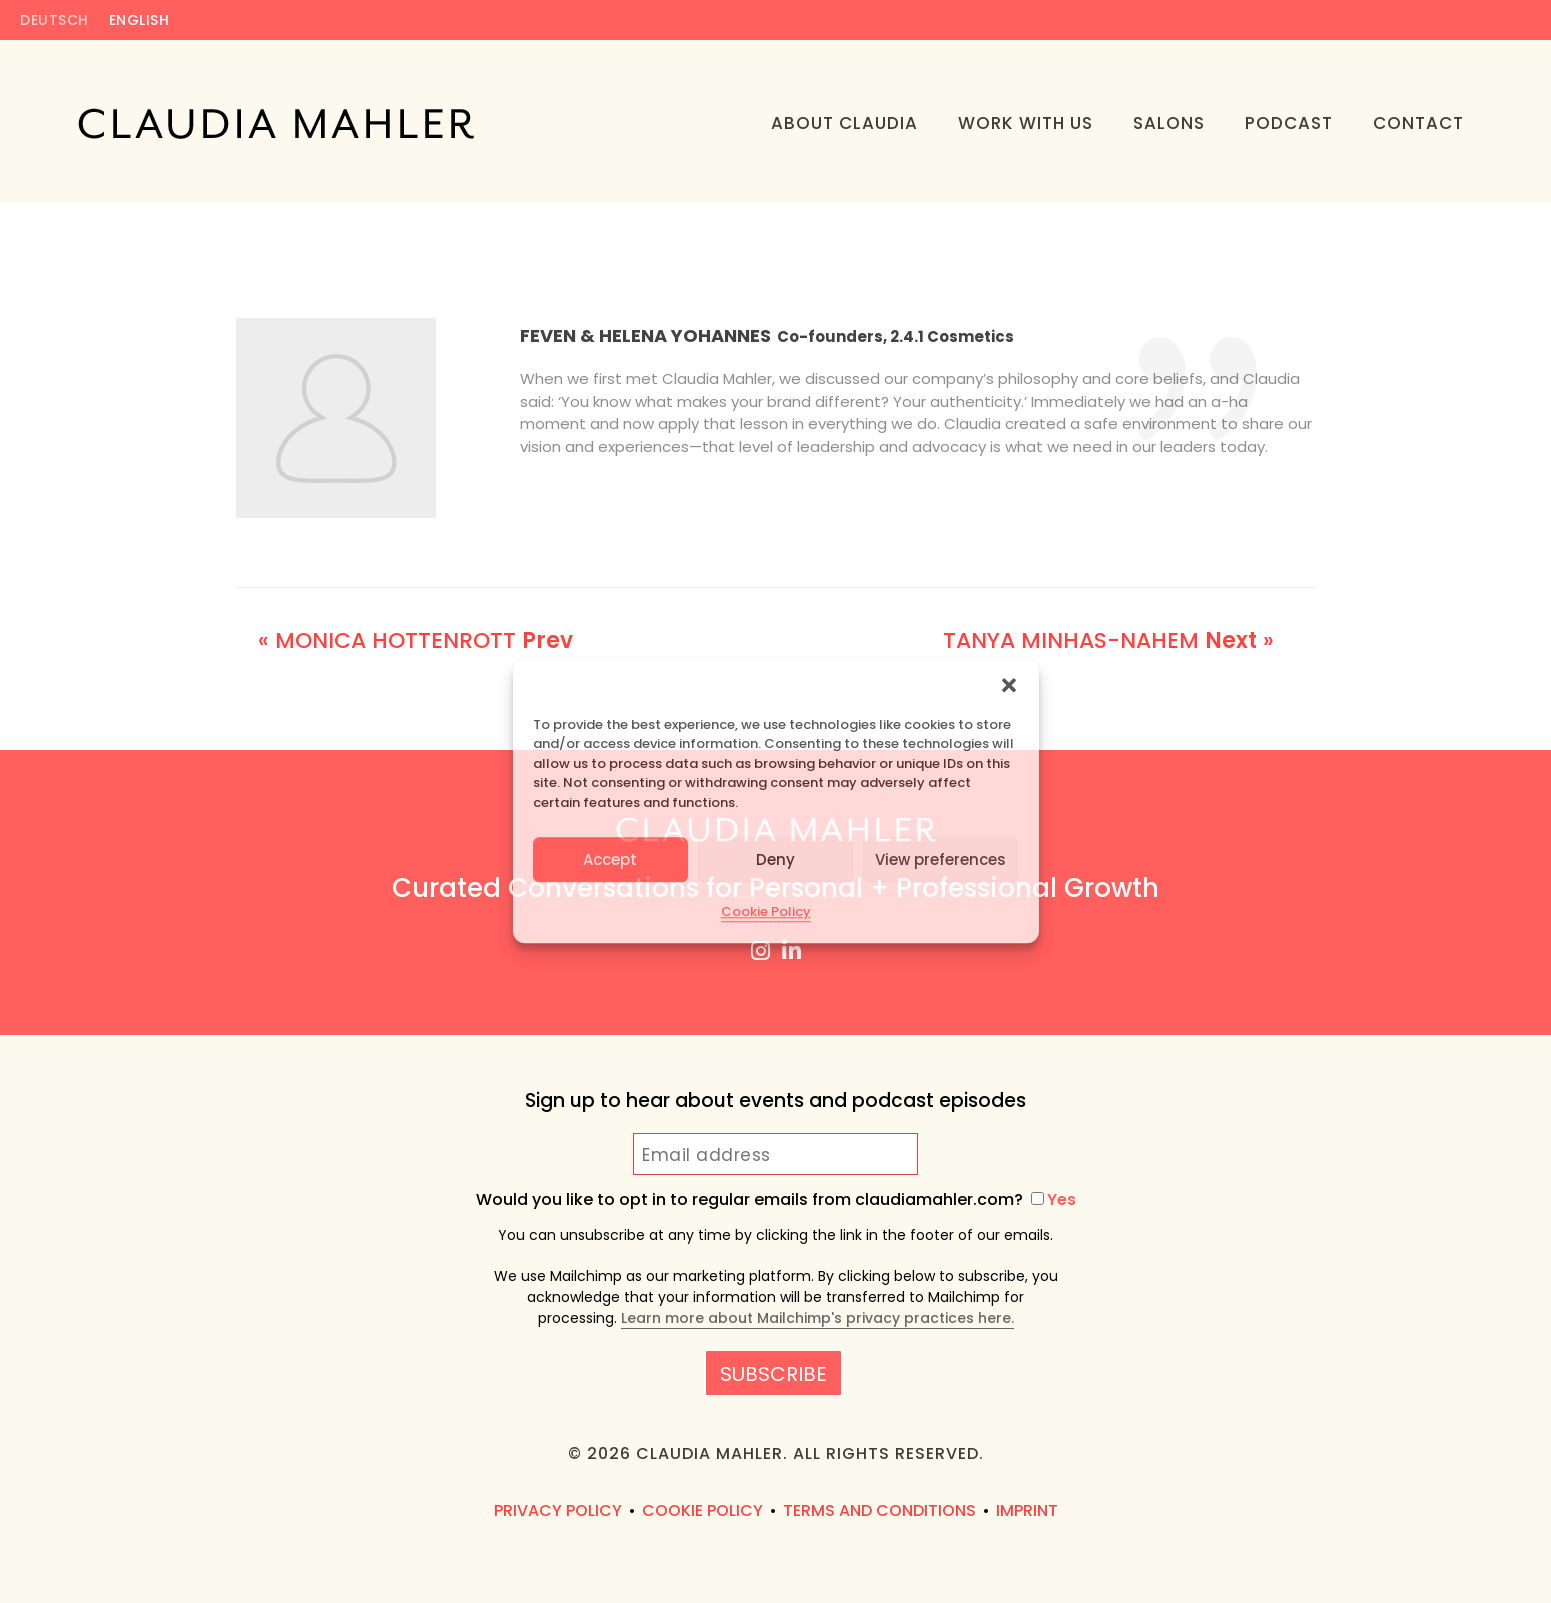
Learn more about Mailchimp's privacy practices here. (817, 1318)
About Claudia (844, 123)
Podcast (1289, 123)
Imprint (1027, 1510)
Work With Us (1025, 123)
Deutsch (54, 21)
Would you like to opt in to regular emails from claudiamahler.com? (776, 1200)
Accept (610, 859)
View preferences (940, 859)
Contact (1418, 123)
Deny (775, 859)
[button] (1009, 685)
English (139, 21)
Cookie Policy (766, 911)
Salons (1169, 123)
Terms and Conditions (879, 1510)
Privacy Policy (558, 1510)
